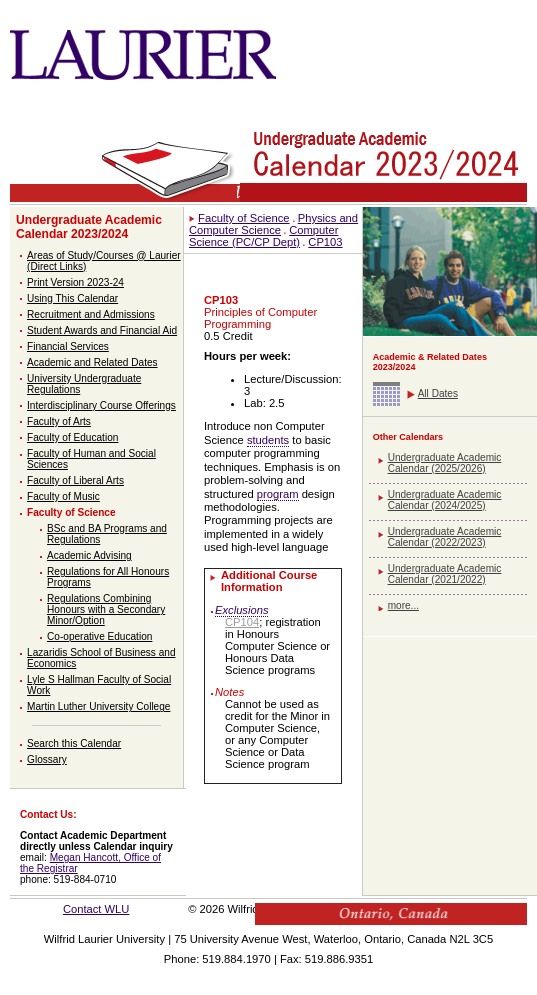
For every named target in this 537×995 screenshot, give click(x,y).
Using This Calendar (72, 298)
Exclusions (241, 610)
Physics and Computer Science (273, 224)
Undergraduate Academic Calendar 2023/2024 (89, 227)
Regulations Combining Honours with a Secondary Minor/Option (106, 609)
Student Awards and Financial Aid (102, 330)
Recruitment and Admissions (91, 314)
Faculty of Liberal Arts (75, 480)
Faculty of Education (72, 437)
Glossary (47, 759)
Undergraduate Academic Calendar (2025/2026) (445, 463)
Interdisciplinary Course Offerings (101, 405)
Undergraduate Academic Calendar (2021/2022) (445, 574)
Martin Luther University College (98, 706)
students (268, 440)
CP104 (242, 622)
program (278, 494)
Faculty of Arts (59, 421)
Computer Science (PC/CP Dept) (263, 236)
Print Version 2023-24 (75, 282)
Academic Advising (89, 555)
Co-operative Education (99, 636)
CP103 (325, 242)
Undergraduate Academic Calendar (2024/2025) (445, 500)
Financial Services (68, 346)
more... (403, 605)
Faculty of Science (71, 512)
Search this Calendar (74, 743)
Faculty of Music (63, 496)
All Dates (438, 393)
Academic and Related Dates (92, 362)
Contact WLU (96, 909)
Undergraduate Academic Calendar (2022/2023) (445, 537)
